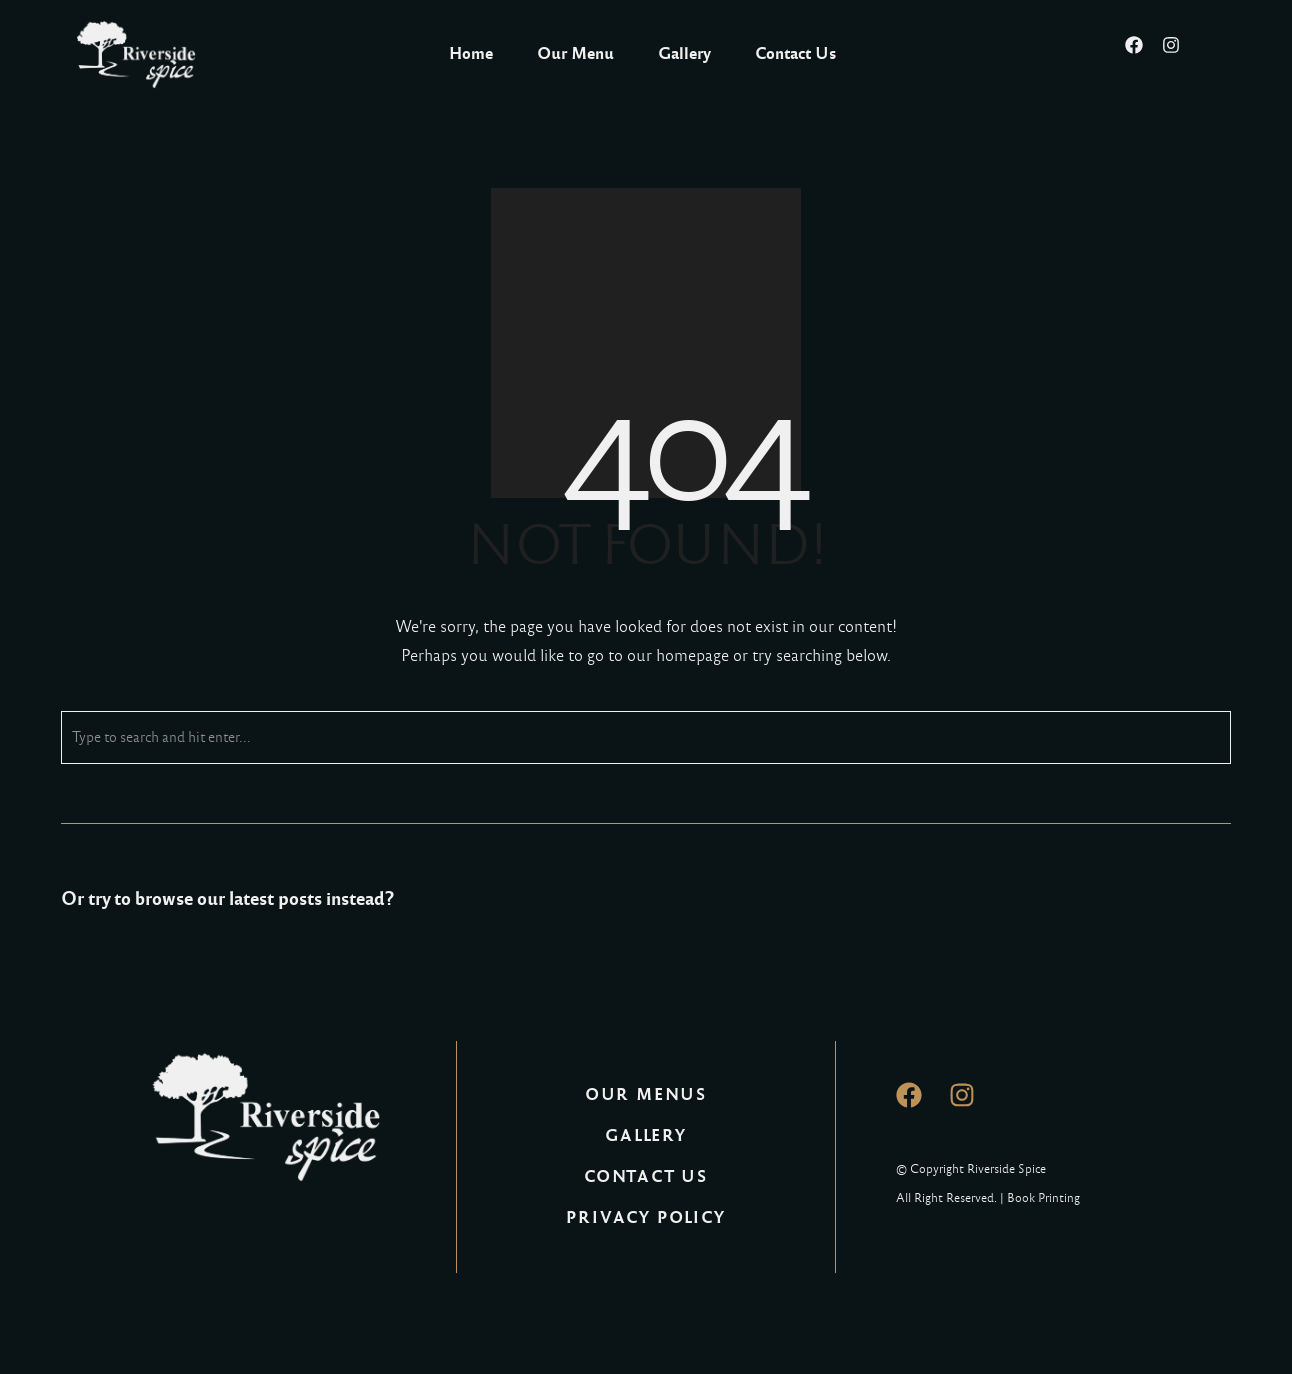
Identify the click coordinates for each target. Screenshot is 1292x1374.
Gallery (684, 53)
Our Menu (575, 53)
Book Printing (1043, 1198)
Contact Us (795, 53)
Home (471, 53)
